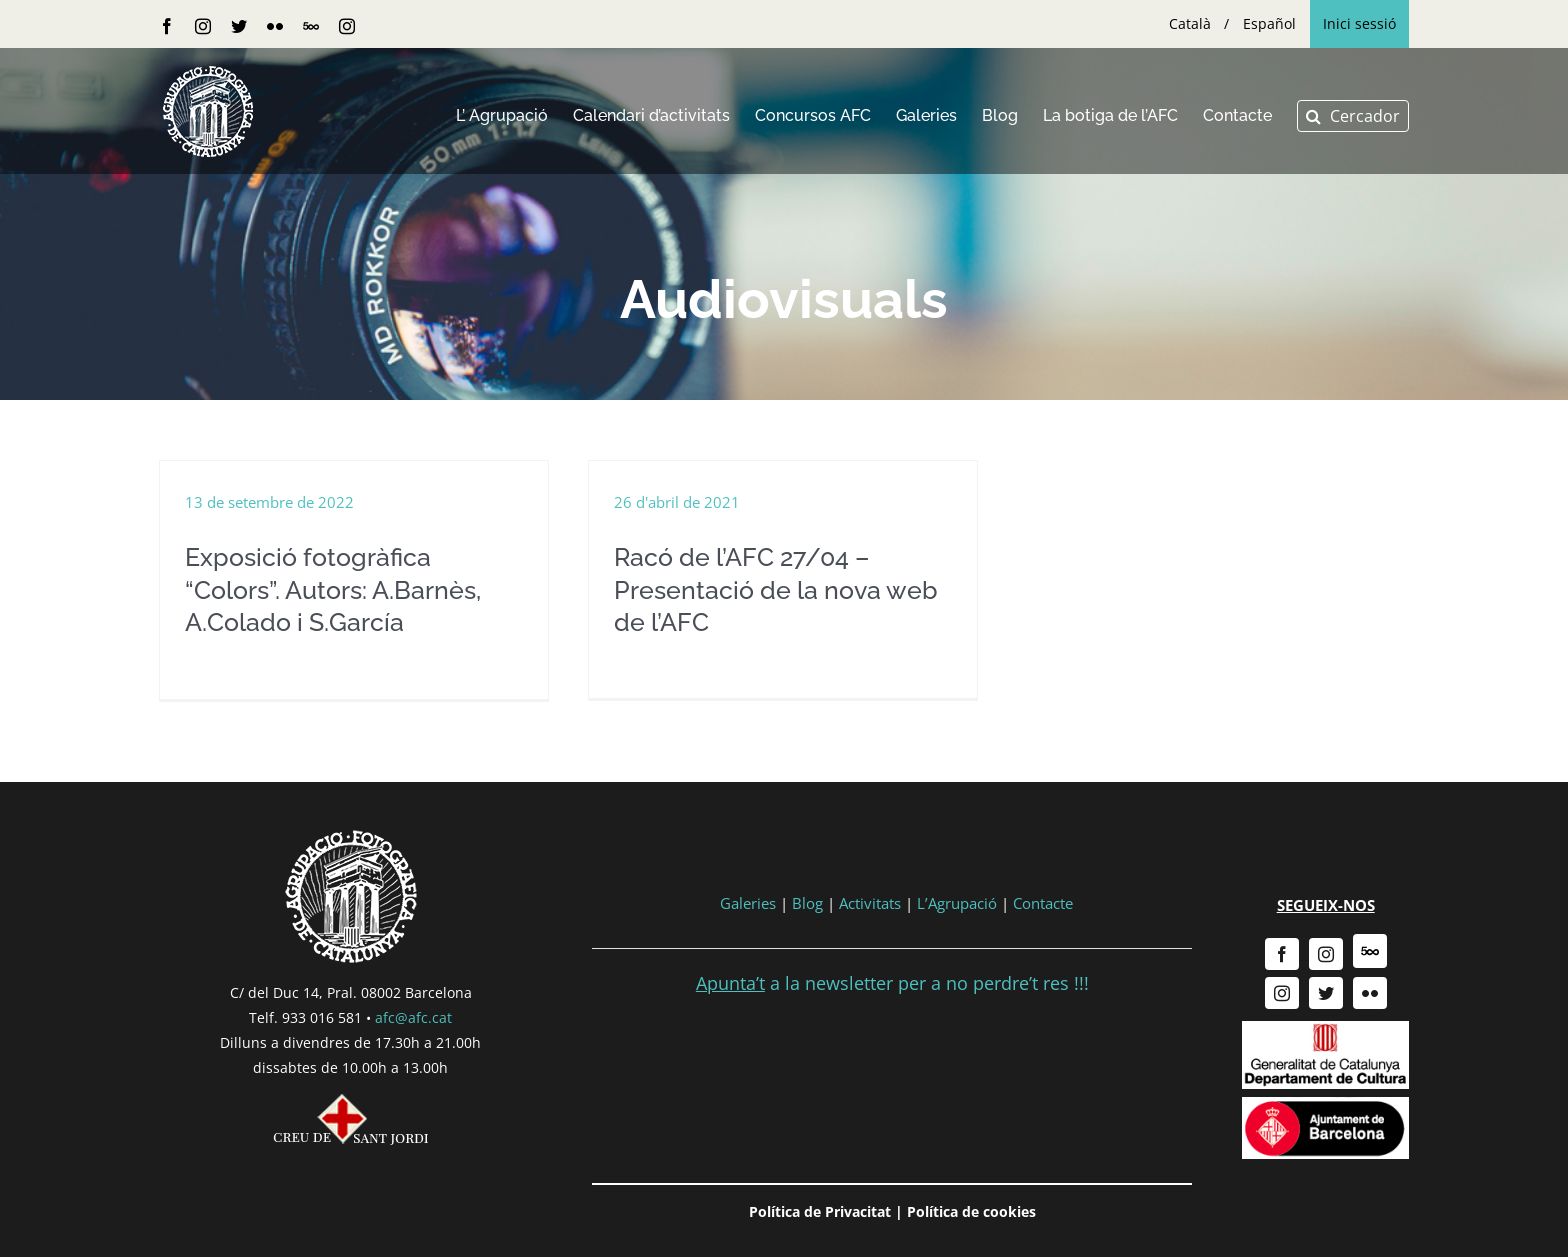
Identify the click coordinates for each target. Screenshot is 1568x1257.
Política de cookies (971, 1211)
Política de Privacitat (820, 1211)
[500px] (1370, 951)
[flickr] (1370, 993)
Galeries (748, 903)
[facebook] (1282, 954)
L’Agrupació (957, 903)
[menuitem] (1190, 24)
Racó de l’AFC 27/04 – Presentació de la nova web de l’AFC (776, 589)
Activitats (870, 903)
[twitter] (1326, 993)
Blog (807, 903)
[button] (1353, 116)
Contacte (1043, 903)
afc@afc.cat (413, 1017)
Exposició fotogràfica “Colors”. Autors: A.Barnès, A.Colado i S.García (333, 589)
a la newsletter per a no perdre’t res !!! (892, 983)
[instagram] (1326, 954)
